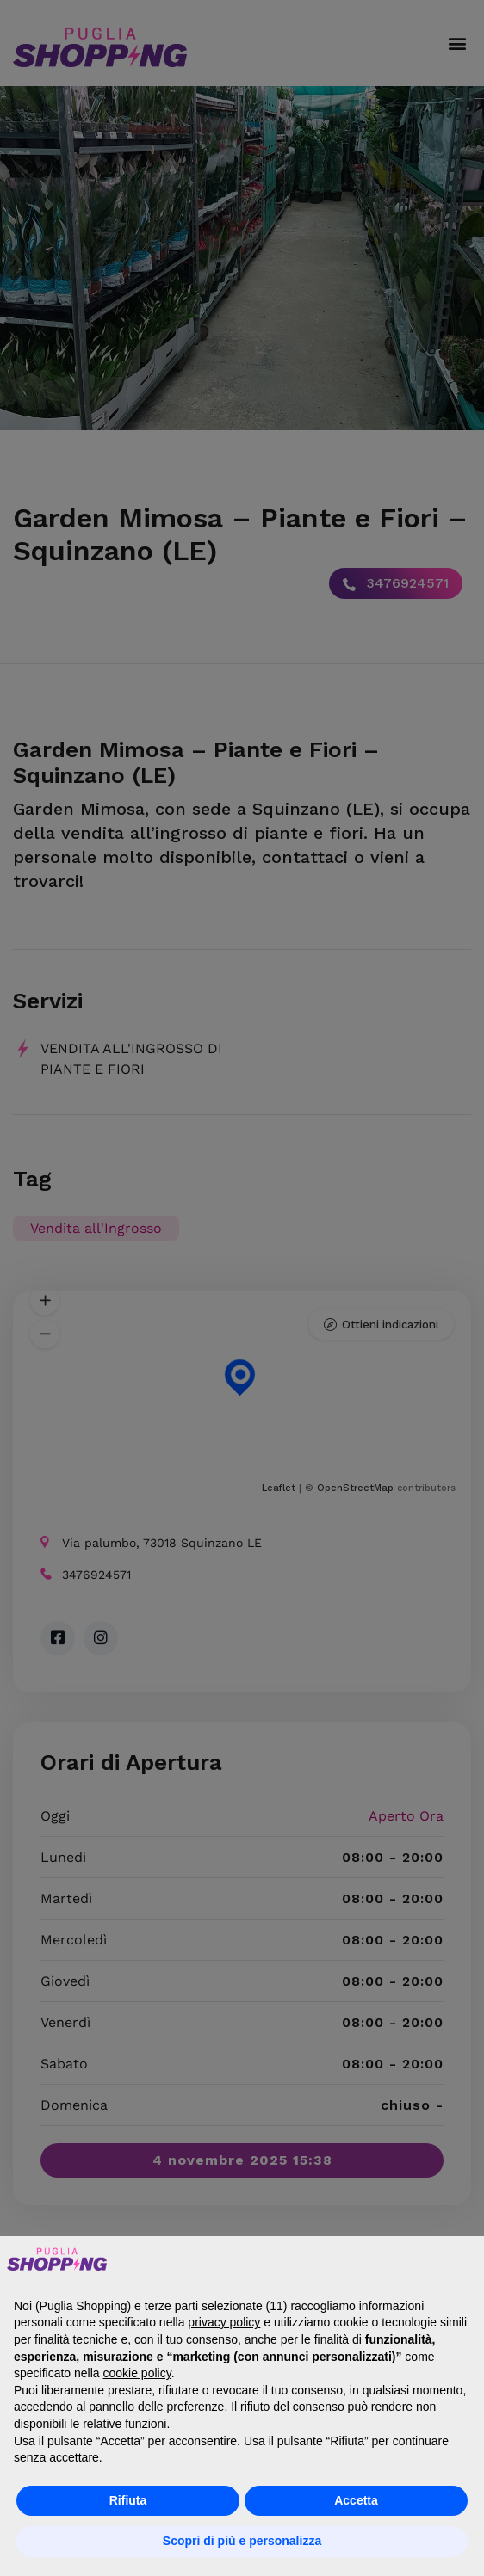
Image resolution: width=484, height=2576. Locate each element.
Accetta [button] (356, 2500)
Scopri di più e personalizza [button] (242, 2541)
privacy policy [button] (224, 2322)
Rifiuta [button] (128, 2500)
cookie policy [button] (137, 2373)
